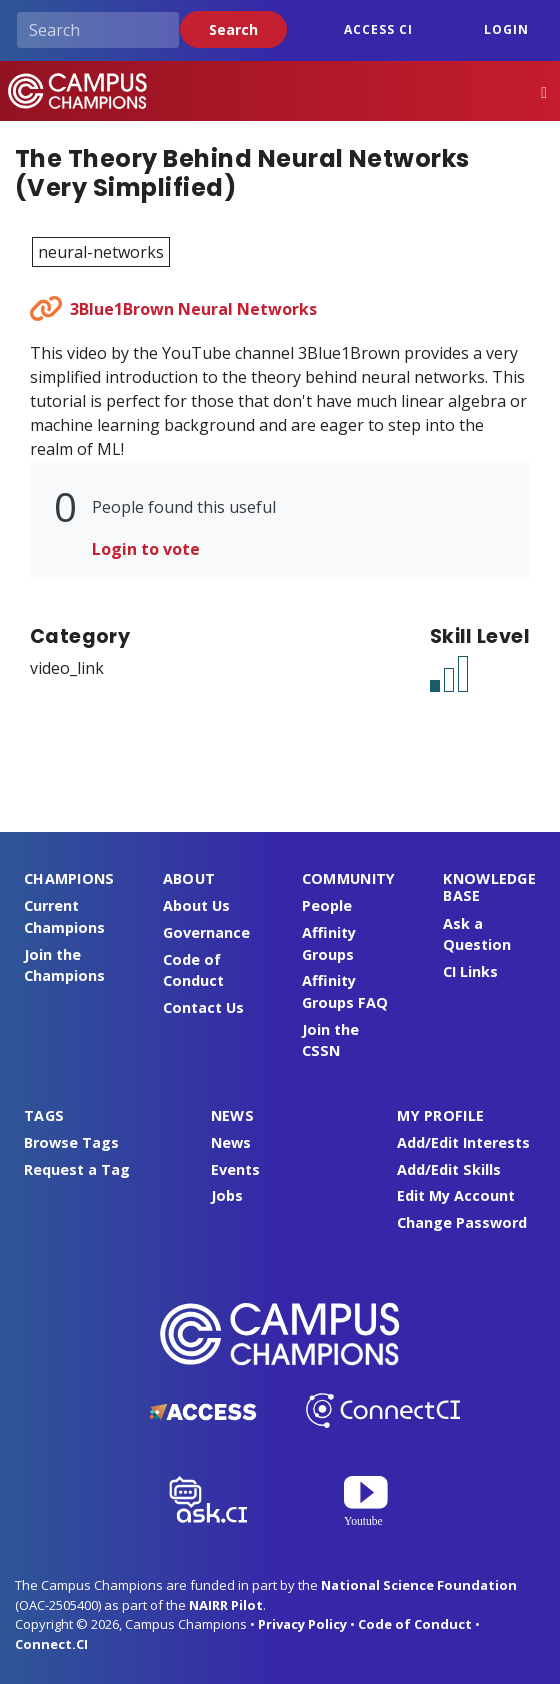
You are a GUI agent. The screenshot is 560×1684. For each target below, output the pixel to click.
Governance (206, 932)
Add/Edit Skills (449, 1169)
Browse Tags (71, 1142)
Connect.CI (51, 1644)
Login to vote (146, 549)
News (231, 1142)
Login (506, 29)
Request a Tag (77, 1169)
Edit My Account (456, 1195)
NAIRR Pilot (226, 1605)
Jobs (227, 1195)
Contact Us (203, 1007)
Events (235, 1169)
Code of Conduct (415, 1624)
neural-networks (101, 252)
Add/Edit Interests (463, 1142)
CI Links (470, 971)
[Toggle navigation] (544, 91)
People (327, 905)
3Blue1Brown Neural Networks (193, 309)
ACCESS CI (378, 29)
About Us (196, 905)
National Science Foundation (419, 1585)
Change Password (462, 1222)
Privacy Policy (302, 1624)
